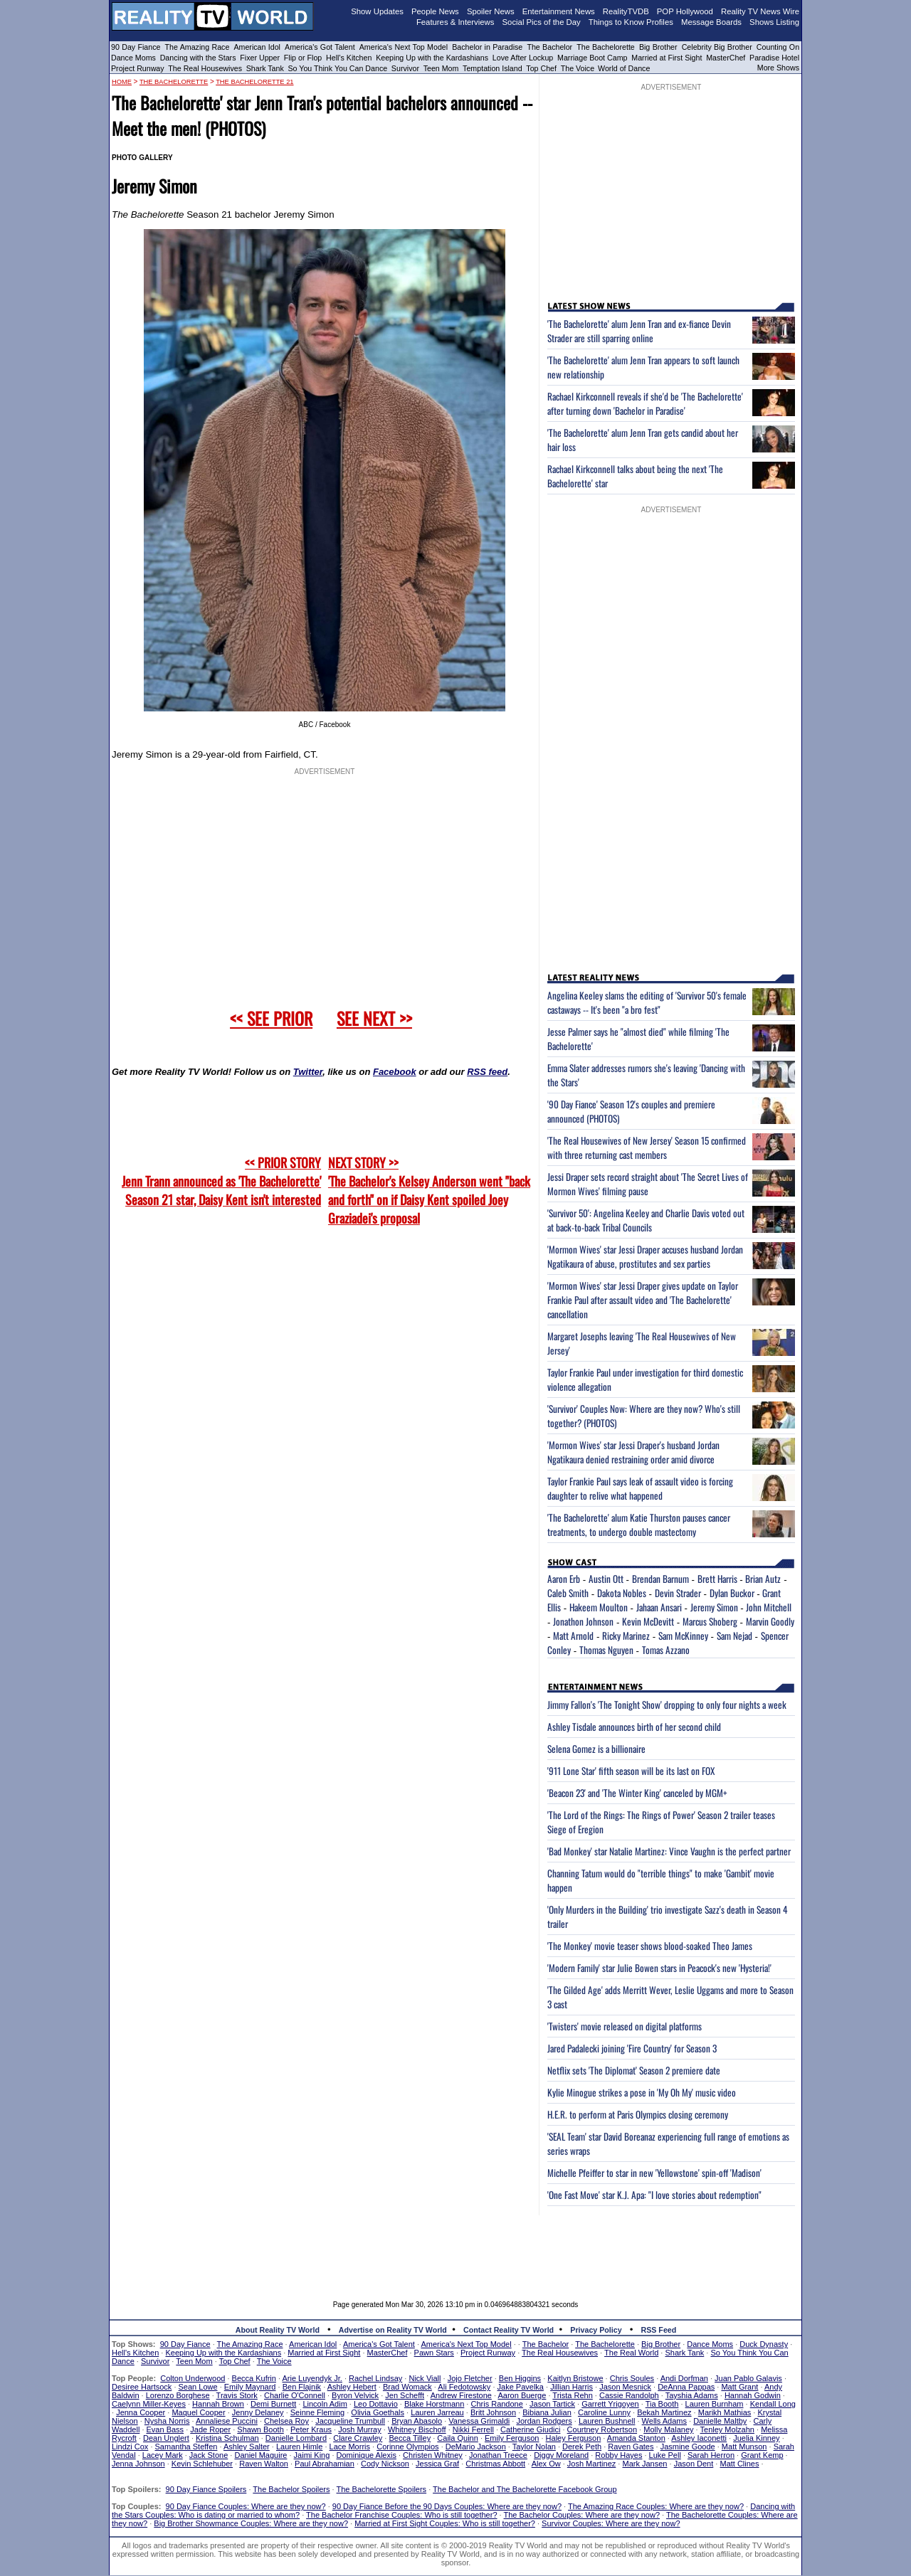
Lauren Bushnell (607, 2421)
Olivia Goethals (377, 2412)
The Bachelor (549, 47)
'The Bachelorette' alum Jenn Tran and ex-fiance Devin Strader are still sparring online (639, 331)
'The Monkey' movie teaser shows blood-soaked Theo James (649, 1946)
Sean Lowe (198, 2386)
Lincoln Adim (324, 2404)
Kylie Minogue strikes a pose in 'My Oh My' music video (641, 2092)
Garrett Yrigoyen (610, 2404)
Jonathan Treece (498, 2455)
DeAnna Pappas (686, 2386)
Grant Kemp (762, 2455)
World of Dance (624, 68)
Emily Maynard (250, 2386)
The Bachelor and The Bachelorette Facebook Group (524, 2489)
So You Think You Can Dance (338, 68)
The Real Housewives (205, 68)
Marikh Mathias (725, 2412)
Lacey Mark (162, 2455)
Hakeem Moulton (598, 1607)
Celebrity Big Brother (717, 47)
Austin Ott (606, 1578)
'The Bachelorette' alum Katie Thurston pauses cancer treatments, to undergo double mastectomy (638, 1524)
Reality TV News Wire (760, 11)
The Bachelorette (605, 47)
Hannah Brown (218, 2404)
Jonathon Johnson (583, 1621)
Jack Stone (208, 2455)
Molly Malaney (668, 2429)
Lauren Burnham (714, 2404)
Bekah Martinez (664, 2412)
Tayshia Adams (691, 2395)
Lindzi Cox (130, 2446)
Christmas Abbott (495, 2463)
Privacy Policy (595, 2330)
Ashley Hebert (351, 2386)
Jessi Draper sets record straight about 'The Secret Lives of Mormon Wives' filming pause (647, 1184)
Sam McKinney (683, 1635)
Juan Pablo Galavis (748, 2378)
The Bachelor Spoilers (291, 2489)
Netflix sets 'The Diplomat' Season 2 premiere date (633, 2070)
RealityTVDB (626, 11)
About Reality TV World (278, 2330)
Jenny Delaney (258, 2412)
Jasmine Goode (687, 2446)
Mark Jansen (644, 2463)
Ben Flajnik (302, 2386)
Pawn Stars (434, 2352)
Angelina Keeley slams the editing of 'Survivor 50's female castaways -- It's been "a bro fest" (647, 1002)
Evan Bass (165, 2429)
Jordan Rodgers (544, 2421)
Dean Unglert (166, 2438)
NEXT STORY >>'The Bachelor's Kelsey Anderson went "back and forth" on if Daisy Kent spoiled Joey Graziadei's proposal (429, 1190)
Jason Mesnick (625, 2386)
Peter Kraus (311, 2429)
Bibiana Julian (547, 2412)
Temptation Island (492, 68)
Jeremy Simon (714, 1607)
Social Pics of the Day (541, 22)
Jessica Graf (437, 2463)
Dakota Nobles (621, 1593)
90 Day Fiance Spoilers (206, 2489)
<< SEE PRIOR (271, 1018)
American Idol (256, 47)
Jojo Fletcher (470, 2378)
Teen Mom (441, 68)
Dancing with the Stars (198, 57)
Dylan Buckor (732, 1593)
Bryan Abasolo (416, 2421)
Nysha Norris (167, 2421)
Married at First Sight (666, 57)
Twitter (307, 1071)
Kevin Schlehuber (202, 2463)
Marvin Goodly (770, 1621)
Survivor (405, 68)
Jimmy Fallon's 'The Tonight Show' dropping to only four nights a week (666, 1704)
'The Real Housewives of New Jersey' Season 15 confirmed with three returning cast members (646, 1147)
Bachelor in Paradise (487, 47)
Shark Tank (265, 68)
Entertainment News (558, 11)
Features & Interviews (455, 22)
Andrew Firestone (461, 2395)
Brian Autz (763, 1578)
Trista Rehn (572, 2395)
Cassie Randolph (629, 2395)
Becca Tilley (410, 2438)
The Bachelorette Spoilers (382, 2489)
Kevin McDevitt (648, 1621)
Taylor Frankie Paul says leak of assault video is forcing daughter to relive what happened (640, 1488)
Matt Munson (744, 2446)
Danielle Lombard (296, 2438)
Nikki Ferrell (473, 2429)
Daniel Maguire (260, 2455)
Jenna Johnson (138, 2463)
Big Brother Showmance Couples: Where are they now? (251, 2523)
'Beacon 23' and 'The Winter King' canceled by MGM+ (637, 1793)
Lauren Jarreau (437, 2412)
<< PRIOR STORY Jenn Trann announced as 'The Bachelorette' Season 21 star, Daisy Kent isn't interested (221, 1181)
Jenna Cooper (140, 2412)
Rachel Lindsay (375, 2378)
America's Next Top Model (403, 47)
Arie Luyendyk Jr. (312, 2378)
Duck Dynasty (763, 2344)
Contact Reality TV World (508, 2330)
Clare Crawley (357, 2438)
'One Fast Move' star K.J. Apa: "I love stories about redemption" (654, 2195)
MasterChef (725, 57)
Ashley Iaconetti (699, 2438)
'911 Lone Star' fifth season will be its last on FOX (631, 1771)
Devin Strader (678, 1593)
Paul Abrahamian (324, 2463)
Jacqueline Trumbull (350, 2421)
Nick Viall (425, 2378)
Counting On (778, 47)
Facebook (394, 1071)
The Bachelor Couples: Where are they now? (582, 2515)
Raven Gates (630, 2446)
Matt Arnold (573, 1635)
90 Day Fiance (135, 47)
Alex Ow (546, 2463)
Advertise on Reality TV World (393, 2330)
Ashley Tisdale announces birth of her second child (634, 1726)
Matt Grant (739, 2386)
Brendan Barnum (660, 1578)
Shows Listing (774, 22)
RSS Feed (659, 2330)
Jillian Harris (571, 2386)
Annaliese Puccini (227, 2421)
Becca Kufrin (254, 2378)
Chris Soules (632, 2378)
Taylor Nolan (534, 2446)
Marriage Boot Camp (592, 57)
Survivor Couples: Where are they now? (611, 2523)
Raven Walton (263, 2463)
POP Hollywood (685, 11)
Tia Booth (662, 2404)
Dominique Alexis (366, 2455)
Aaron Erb (563, 1578)
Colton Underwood (192, 2378)
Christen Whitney (433, 2455)
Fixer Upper (260, 57)
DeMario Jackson (476, 2446)
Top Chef (541, 68)
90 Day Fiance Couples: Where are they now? (246, 2506)
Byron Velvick (355, 2395)
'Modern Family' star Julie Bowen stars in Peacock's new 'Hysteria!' (659, 1968)
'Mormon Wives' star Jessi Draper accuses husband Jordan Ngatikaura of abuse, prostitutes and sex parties (645, 1256)
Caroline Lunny (604, 2412)
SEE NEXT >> (374, 1018)
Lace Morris (350, 2446)
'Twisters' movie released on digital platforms (624, 2026)
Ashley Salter (246, 2446)
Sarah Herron (711, 2455)
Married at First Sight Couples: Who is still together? (444, 2523)
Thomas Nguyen (606, 1650)
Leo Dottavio (376, 2404)
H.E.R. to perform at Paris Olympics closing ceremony (637, 2114)
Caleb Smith (568, 1593)
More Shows (778, 67)
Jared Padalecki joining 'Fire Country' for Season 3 (632, 2048)
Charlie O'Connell (294, 2395)
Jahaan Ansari (659, 1607)
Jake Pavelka (520, 2386)
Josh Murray (359, 2429)
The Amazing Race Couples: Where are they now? (656, 2506)
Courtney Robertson (602, 2429)
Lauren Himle (299, 2446)
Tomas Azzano (666, 1650)
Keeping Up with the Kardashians (432, 57)
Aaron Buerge (521, 2395)
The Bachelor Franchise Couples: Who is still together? (401, 2515)
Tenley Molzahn (727, 2429)
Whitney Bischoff (417, 2429)
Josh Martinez (591, 2463)
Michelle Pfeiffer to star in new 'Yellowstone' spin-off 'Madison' (654, 2173)
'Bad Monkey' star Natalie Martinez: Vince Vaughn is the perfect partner (669, 1851)
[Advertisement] (455, 2247)
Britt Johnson (493, 2412)
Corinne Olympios (407, 2446)
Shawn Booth (260, 2429)
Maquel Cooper (198, 2412)
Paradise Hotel (774, 57)
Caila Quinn (457, 2438)
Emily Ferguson (512, 2438)
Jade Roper (210, 2429)
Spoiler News (491, 11)
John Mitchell (768, 1607)
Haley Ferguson (573, 2438)
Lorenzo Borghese (178, 2395)
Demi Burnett (273, 2404)
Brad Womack (407, 2386)
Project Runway (137, 68)
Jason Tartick (552, 2404)
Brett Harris (717, 1578)
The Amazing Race (197, 47)
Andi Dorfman (684, 2378)
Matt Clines (739, 2463)
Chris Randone (496, 2404)
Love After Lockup (523, 57)
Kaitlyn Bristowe (575, 2378)
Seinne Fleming (317, 2412)
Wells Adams (664, 2421)
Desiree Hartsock (142, 2386)
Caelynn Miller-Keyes (149, 2404)
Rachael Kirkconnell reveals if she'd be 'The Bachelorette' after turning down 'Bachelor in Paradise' (645, 403)
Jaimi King (312, 2455)
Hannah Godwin (753, 2395)
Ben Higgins (520, 2378)
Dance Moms (133, 57)
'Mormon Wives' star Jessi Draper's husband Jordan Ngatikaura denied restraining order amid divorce (633, 1452)
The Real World (631, 2352)
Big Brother (658, 47)
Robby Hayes (618, 2455)
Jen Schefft (404, 2395)
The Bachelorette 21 (254, 81)
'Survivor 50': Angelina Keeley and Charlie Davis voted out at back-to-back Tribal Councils (645, 1220)
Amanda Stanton (636, 2438)
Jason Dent (694, 2463)
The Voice (578, 68)
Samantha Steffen (186, 2446)
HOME (122, 81)
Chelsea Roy (286, 2421)
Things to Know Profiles (631, 22)
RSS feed (487, 1071)
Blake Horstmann (434, 2404)
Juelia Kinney (756, 2438)
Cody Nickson (385, 2463)
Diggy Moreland (561, 2455)
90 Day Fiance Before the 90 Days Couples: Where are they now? (447, 2506)
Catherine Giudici (530, 2429)
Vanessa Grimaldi (479, 2421)
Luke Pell (665, 2455)
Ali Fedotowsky (464, 2386)
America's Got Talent (320, 47)
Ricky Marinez (626, 1635)
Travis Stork (237, 2395)
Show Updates (377, 11)
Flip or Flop (303, 57)
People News (435, 11)
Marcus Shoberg (710, 1621)
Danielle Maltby (720, 2421)
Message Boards (711, 22)
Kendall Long (773, 2404)
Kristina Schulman (227, 2438)
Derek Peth (581, 2446)
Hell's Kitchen (349, 57)
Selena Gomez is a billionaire (596, 1749)
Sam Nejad (734, 1635)
